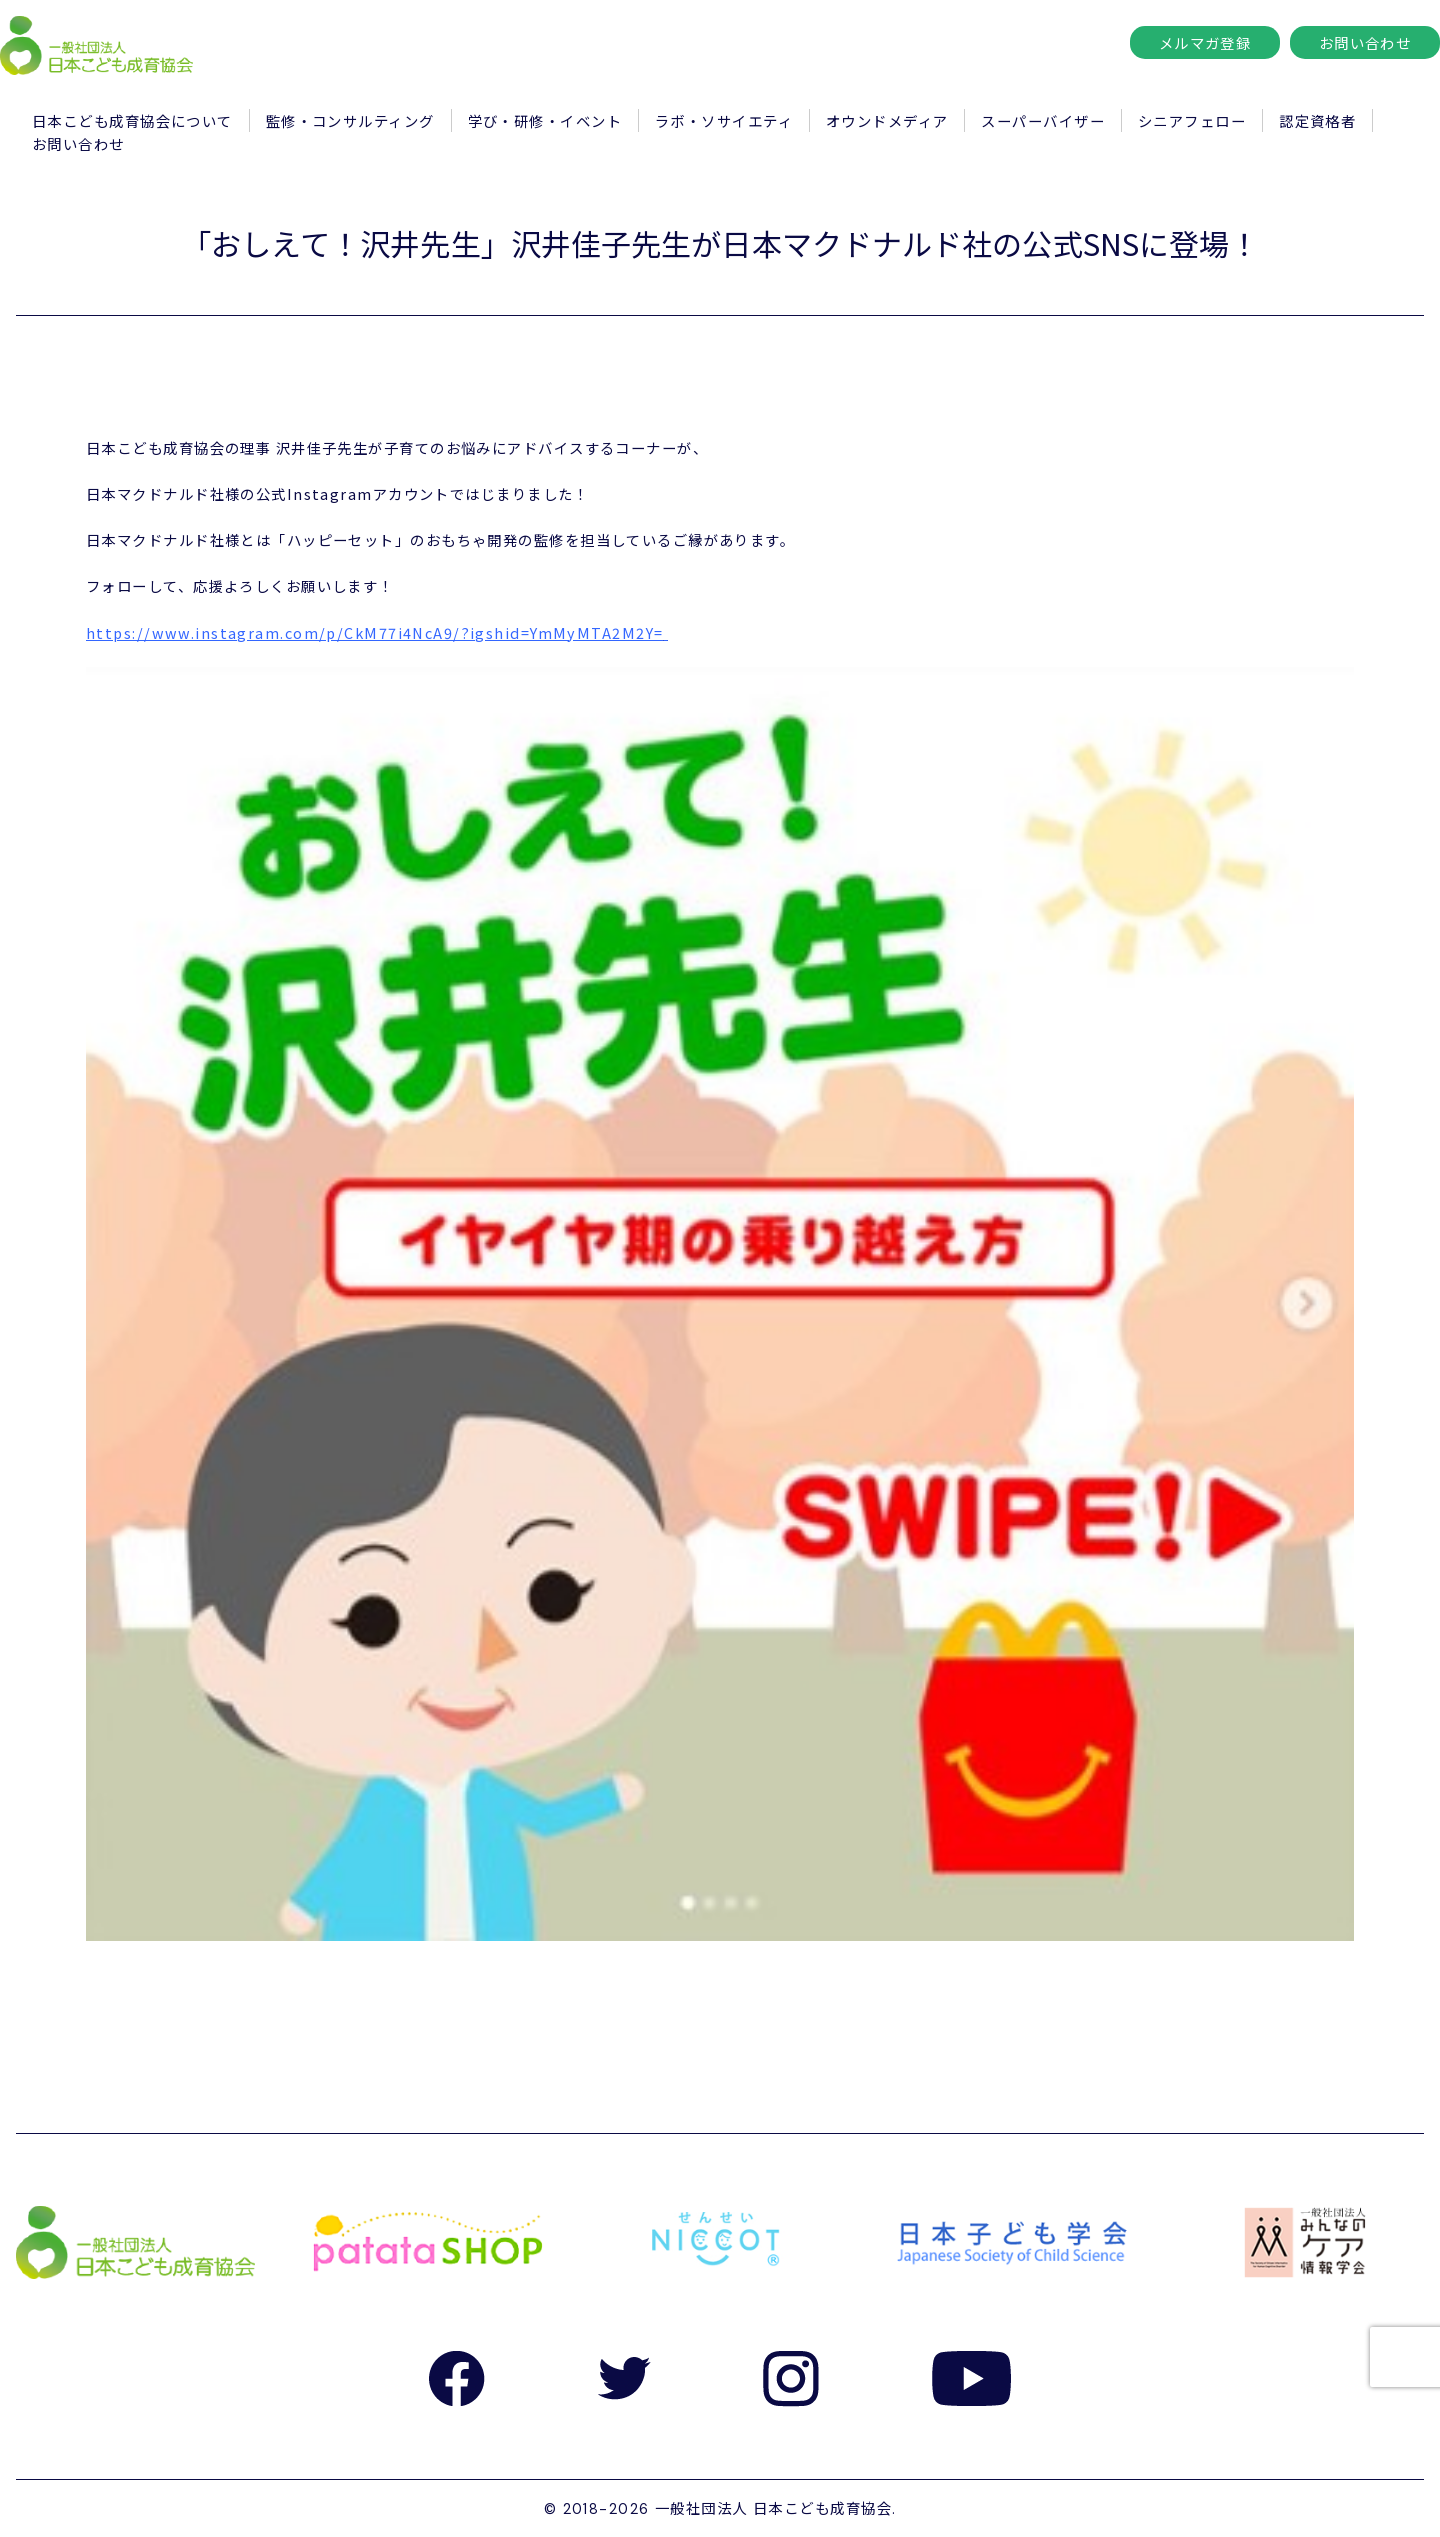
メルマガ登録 (1205, 42)
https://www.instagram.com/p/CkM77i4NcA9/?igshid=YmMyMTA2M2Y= (374, 632)
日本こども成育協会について (132, 120)
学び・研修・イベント (545, 120)
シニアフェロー (1192, 120)
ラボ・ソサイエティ (724, 120)
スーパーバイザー (1043, 120)
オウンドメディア (887, 120)
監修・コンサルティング (350, 120)
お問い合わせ (1365, 42)
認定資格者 (1317, 120)
